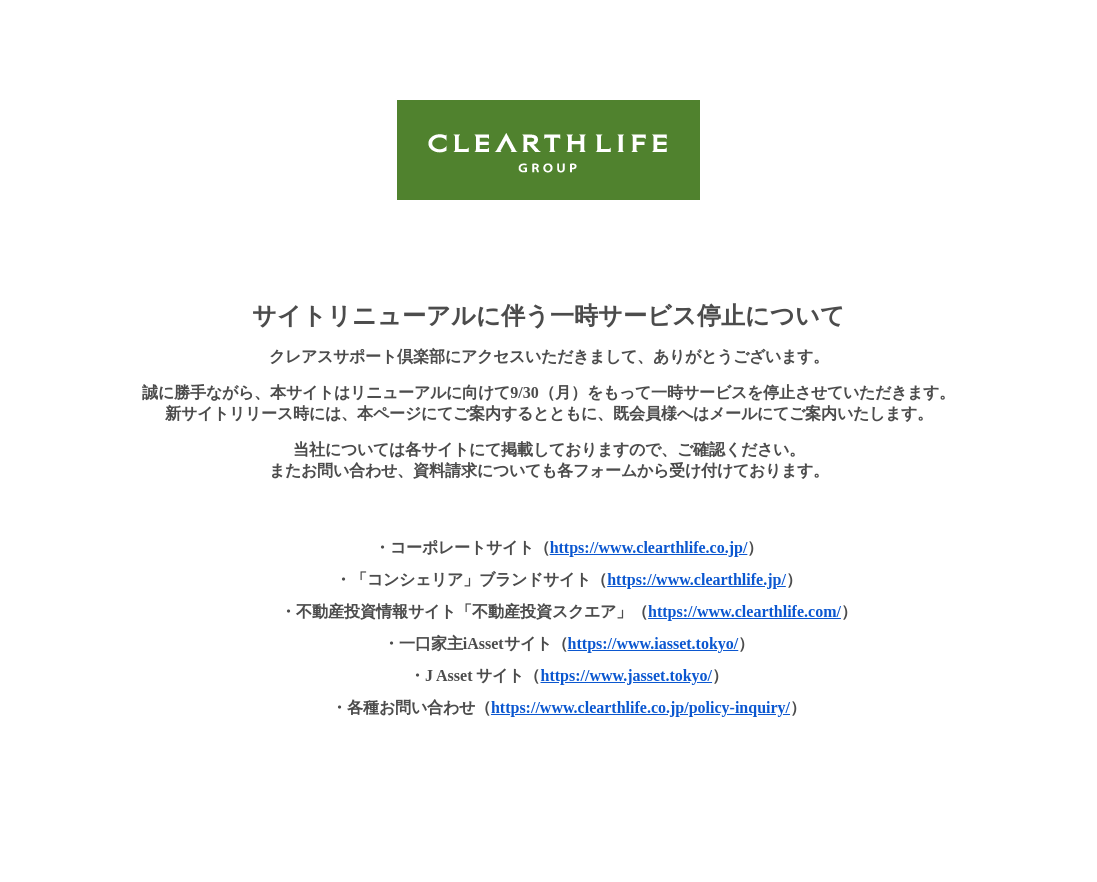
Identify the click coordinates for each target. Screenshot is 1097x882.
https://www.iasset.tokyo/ (653, 643)
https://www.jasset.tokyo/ (627, 675)
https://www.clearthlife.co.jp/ (649, 547)
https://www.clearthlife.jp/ (696, 579)
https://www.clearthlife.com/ (744, 611)
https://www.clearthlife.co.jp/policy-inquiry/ (640, 707)
